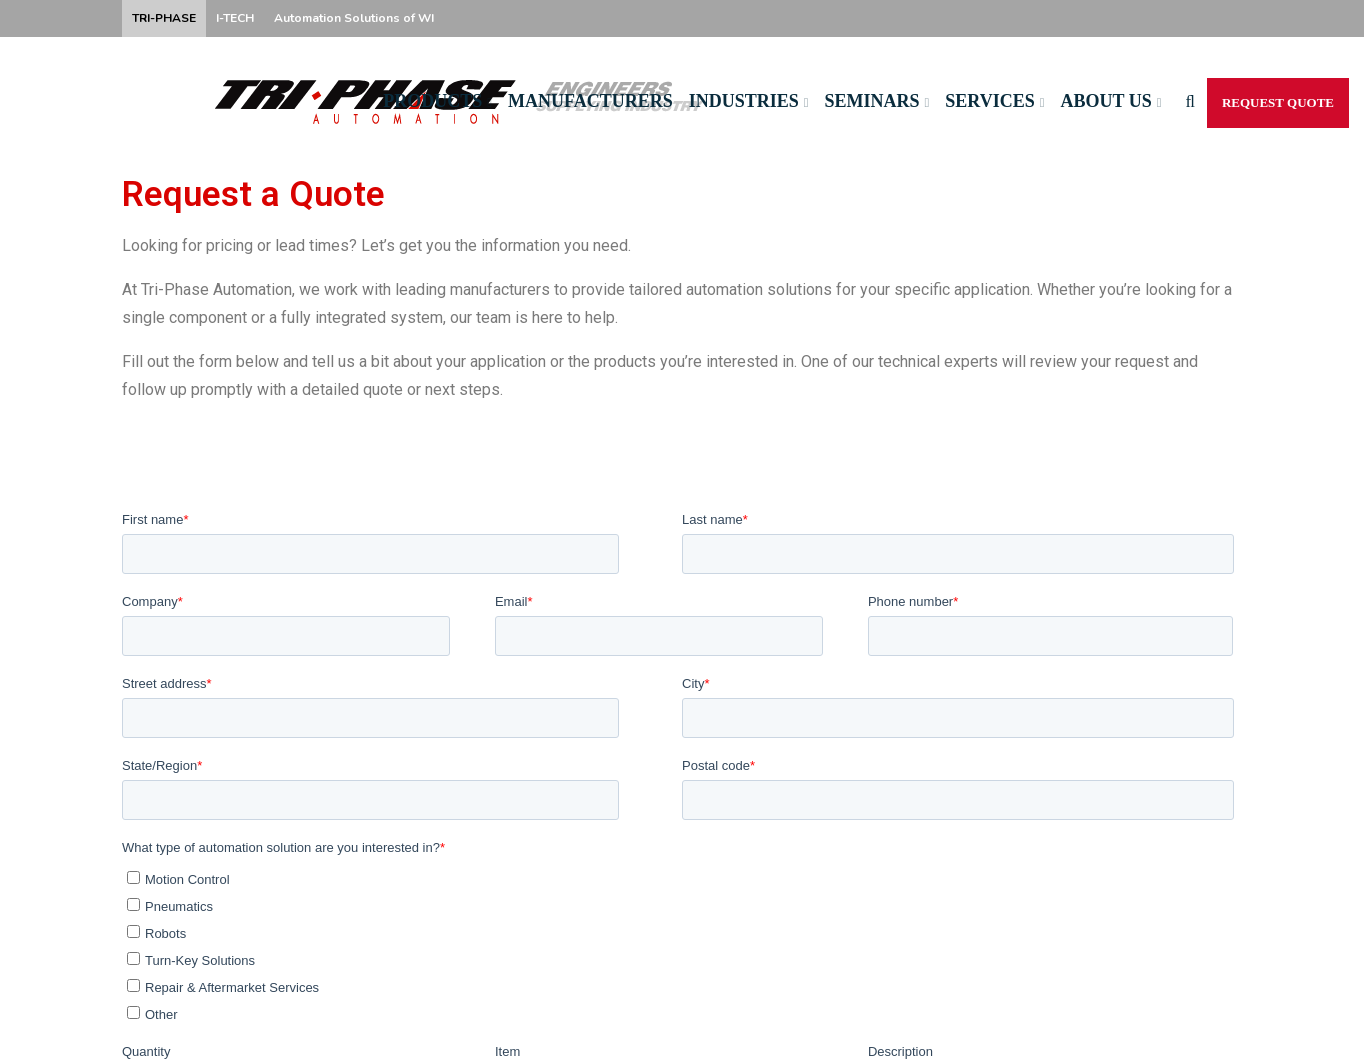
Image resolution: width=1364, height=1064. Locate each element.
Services (989, 101)
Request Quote (1278, 102)
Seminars (872, 101)
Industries (744, 101)
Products (432, 101)
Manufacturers (590, 101)
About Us (1105, 101)
